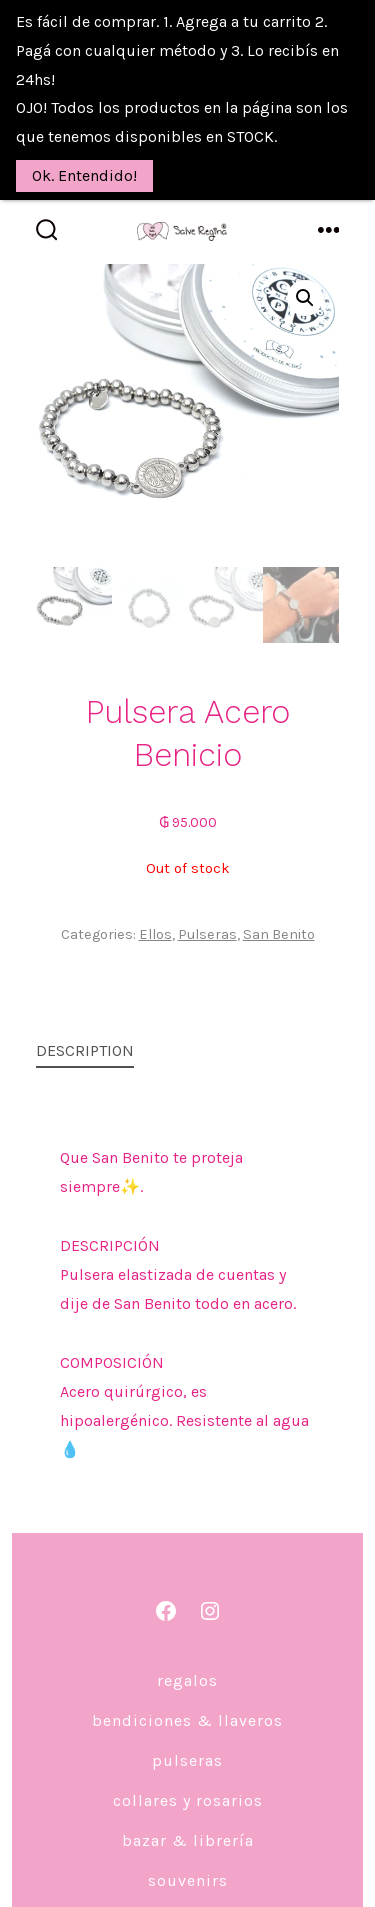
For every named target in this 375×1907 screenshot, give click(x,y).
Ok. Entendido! (84, 175)
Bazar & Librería (188, 1803)
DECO (187, 1883)
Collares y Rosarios (188, 1763)
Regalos (187, 1643)
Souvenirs (188, 1843)
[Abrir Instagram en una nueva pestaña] (210, 1574)
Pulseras (207, 897)
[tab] (172, 1015)
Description (85, 1013)
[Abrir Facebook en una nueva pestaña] (166, 1574)
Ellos (155, 897)
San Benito (279, 897)
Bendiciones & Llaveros (187, 1683)
